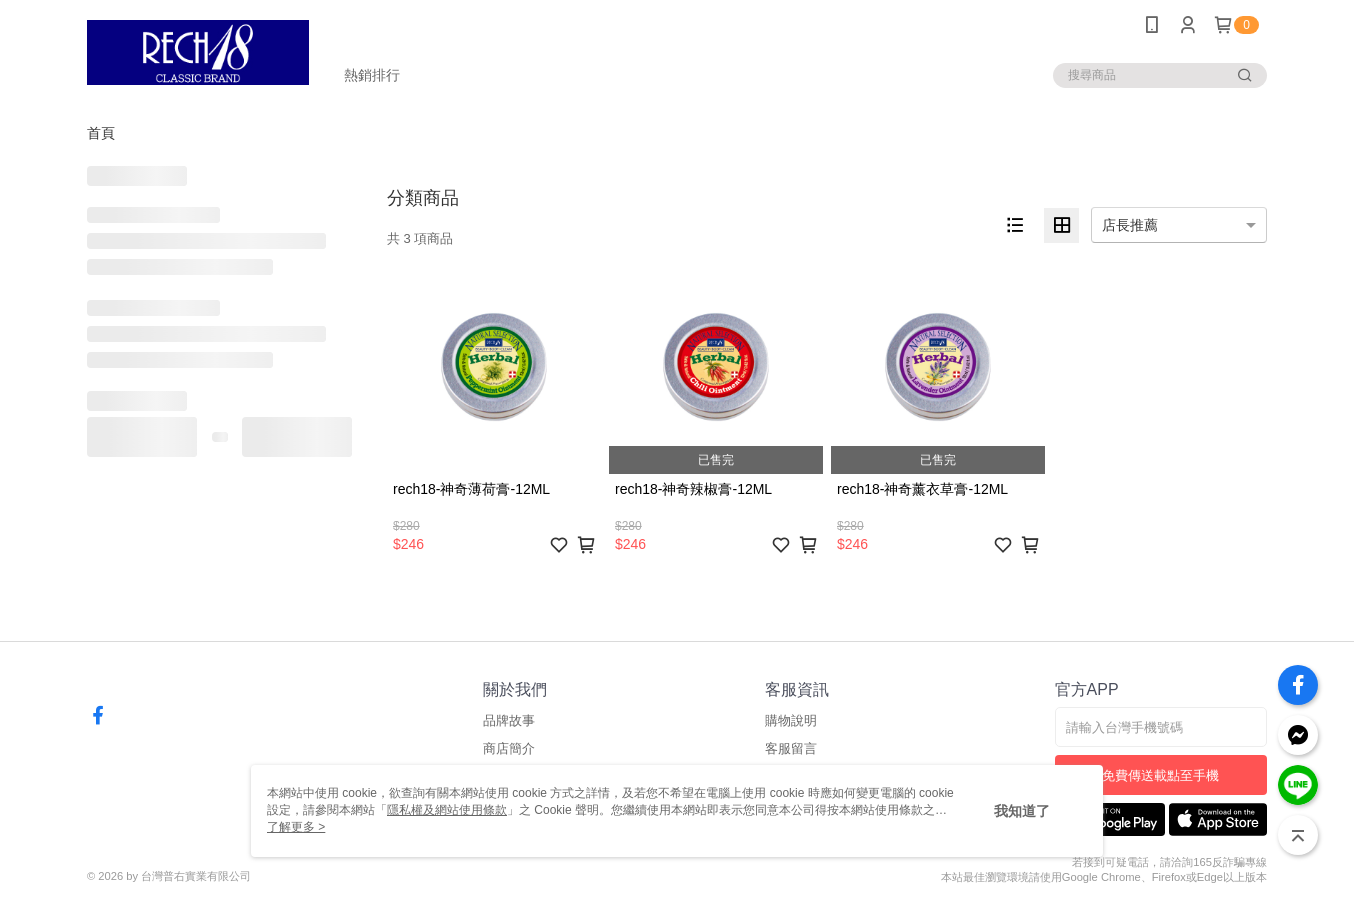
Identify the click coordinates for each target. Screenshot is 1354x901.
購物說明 (791, 720)
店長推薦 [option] (1130, 225)
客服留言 (791, 748)
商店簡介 (509, 748)
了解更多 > (296, 827)
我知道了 (1022, 811)
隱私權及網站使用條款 (447, 810)
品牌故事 (509, 720)
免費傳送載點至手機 (1160, 775)
